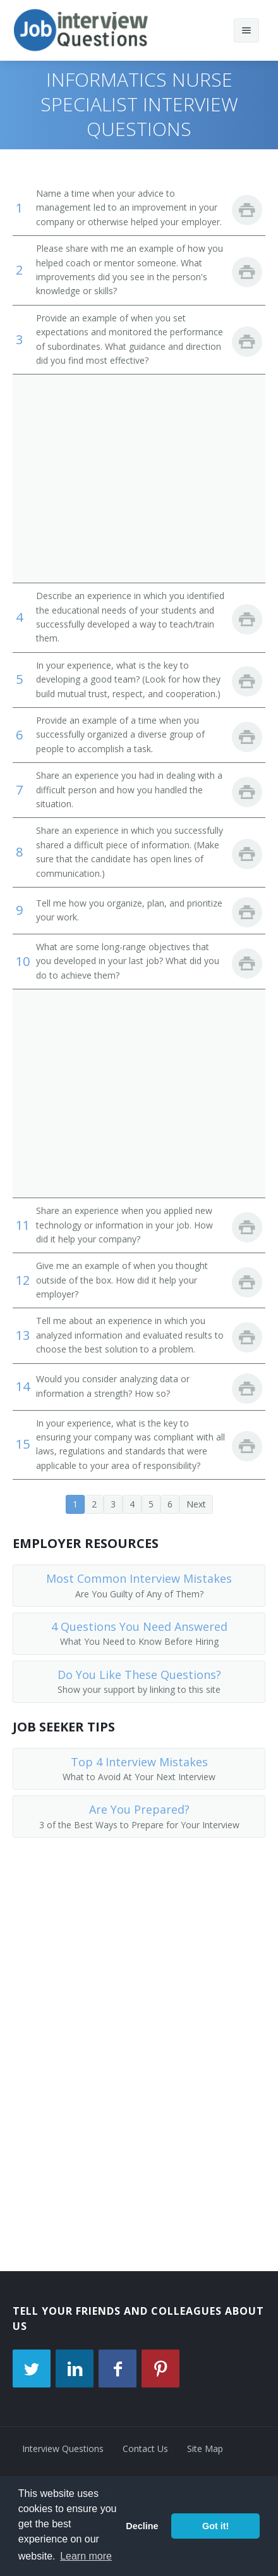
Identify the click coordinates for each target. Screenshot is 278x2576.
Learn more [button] (86, 2556)
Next (196, 1504)
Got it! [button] (215, 2526)
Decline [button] (142, 2526)
